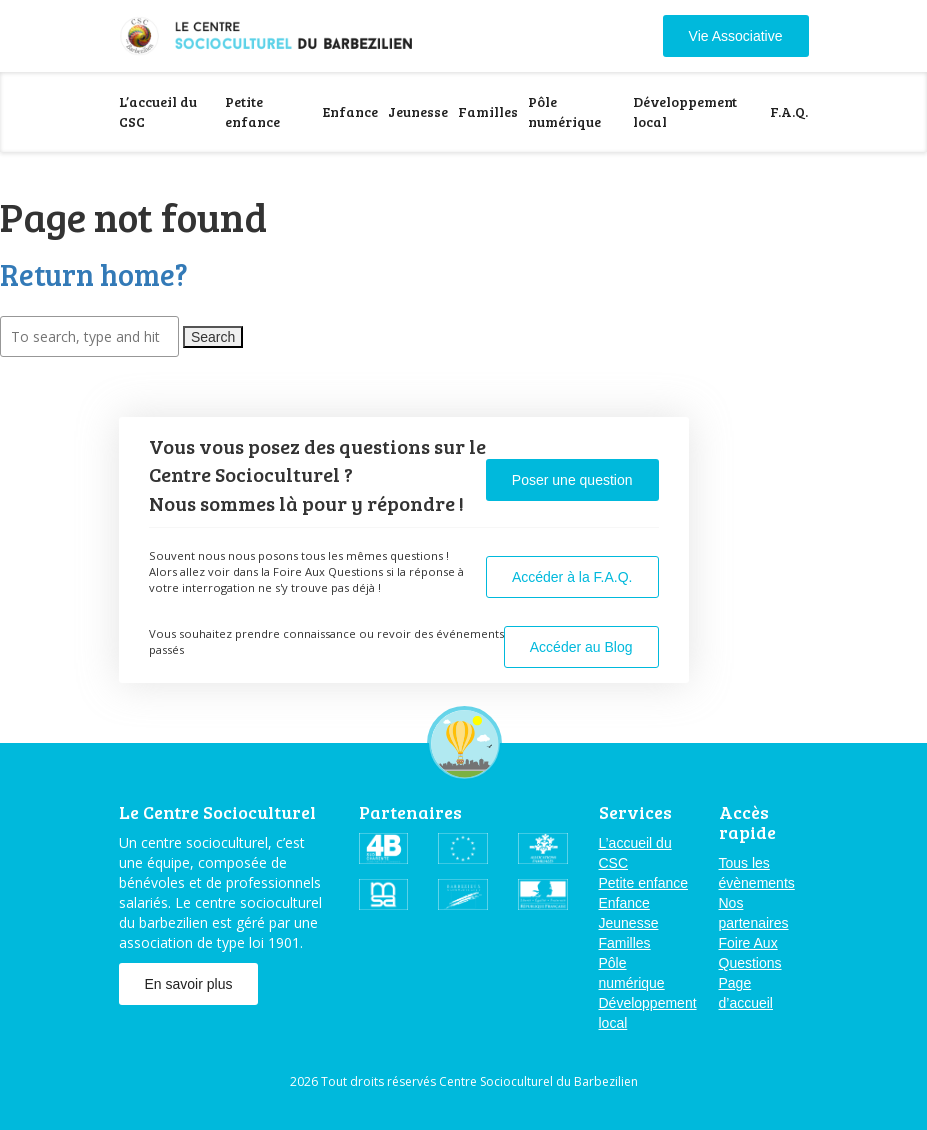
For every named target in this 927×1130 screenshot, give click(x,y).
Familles (488, 111)
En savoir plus (189, 984)
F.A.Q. (789, 111)
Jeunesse (418, 111)
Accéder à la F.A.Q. (572, 577)
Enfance (350, 111)
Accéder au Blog (581, 647)
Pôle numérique (564, 111)
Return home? (94, 274)
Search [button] (213, 337)
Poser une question (572, 480)
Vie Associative (736, 36)
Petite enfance (252, 111)
